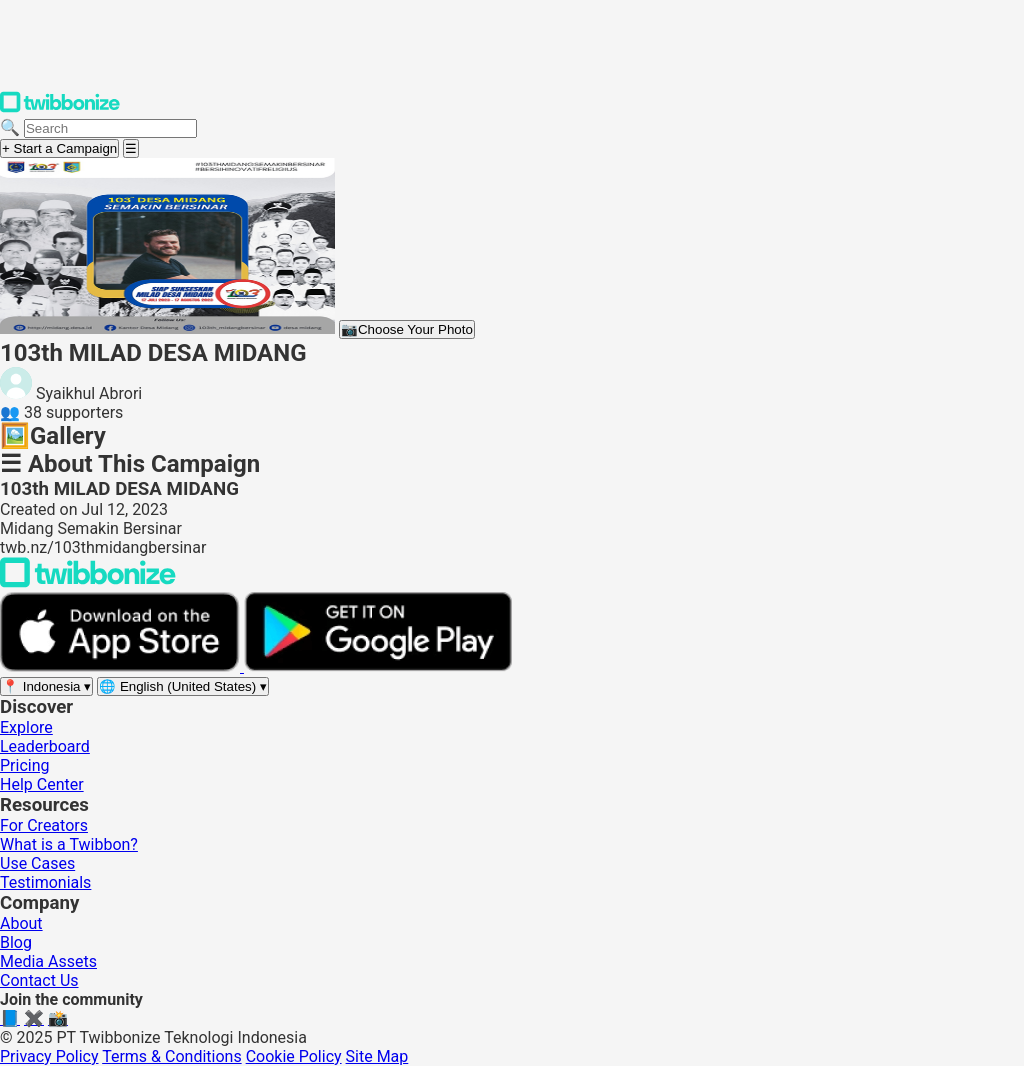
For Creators (44, 825)
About (21, 923)
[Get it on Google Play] (378, 666)
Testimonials (45, 882)
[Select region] (46, 686)
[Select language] (183, 686)
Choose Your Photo (407, 329)
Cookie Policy (294, 1056)
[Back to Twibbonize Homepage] (88, 582)
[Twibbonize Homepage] (60, 108)
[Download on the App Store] (122, 666)
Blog (16, 942)
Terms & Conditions (172, 1056)
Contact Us (39, 980)
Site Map (377, 1056)
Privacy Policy (49, 1056)
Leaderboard (45, 746)
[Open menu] (131, 148)
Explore (26, 727)
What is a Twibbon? (69, 844)
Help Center (42, 784)
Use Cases (37, 863)
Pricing (25, 765)
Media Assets (48, 961)
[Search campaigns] (110, 128)
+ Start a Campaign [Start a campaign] (59, 148)
